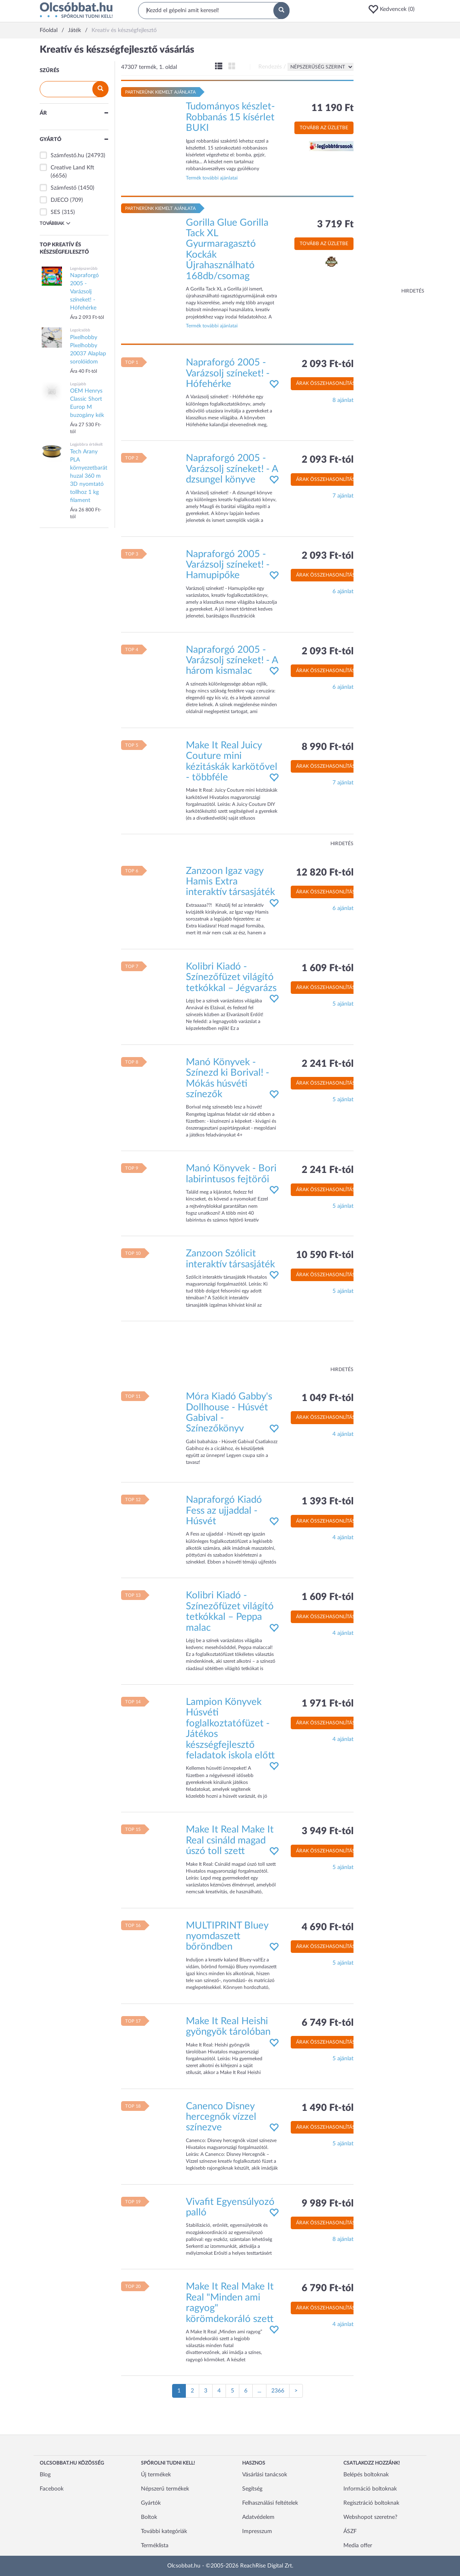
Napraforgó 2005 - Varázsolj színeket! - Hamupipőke (228, 565)
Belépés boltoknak (366, 2475)
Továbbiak (55, 223)
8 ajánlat (343, 400)
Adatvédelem (258, 2517)
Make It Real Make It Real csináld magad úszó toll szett (230, 1840)
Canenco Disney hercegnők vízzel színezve (221, 2117)
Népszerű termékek (165, 2489)
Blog (45, 2475)
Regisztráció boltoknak (371, 2503)
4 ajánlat (343, 1434)
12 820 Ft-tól (325, 873)
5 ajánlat (343, 1004)
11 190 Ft (332, 108)
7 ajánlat (343, 496)
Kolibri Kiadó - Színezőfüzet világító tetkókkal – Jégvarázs (231, 977)
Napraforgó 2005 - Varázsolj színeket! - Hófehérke (228, 373)
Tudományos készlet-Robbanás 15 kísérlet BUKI (230, 117)
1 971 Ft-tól (328, 1704)
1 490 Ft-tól (328, 2108)
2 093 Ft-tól (328, 364)
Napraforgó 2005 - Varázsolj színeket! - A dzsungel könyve (232, 469)
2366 (277, 2391)
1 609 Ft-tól (328, 968)
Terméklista (154, 2545)
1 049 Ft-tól (328, 1398)
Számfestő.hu (67, 155)
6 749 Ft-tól (328, 2023)
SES (55, 212)
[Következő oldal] (296, 2391)
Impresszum (257, 2531)
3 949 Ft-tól (328, 1831)
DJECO (59, 200)
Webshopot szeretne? (370, 2517)
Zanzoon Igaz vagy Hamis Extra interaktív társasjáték (230, 881)
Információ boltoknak (370, 2489)
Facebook (52, 2489)
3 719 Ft (335, 224)
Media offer (357, 2545)
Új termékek (156, 2475)
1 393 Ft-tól (328, 1501)
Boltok (149, 2517)
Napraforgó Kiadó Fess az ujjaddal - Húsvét (224, 1510)
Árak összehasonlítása (327, 383)
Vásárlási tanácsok (264, 2475)
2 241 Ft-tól (328, 1064)
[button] (394, 9)
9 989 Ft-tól (328, 2204)
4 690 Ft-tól (328, 1927)
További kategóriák (164, 2531)
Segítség (252, 2489)
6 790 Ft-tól (328, 2288)
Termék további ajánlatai (212, 177)
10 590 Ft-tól (325, 1255)
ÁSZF (350, 2531)
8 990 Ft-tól (328, 747)
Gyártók (151, 2503)
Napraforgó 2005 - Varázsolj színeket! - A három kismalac (232, 660)
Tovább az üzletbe (324, 127)
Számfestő (64, 188)
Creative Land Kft (72, 168)
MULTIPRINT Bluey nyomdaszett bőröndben (227, 1936)
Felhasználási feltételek (270, 2503)
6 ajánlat (343, 591)
